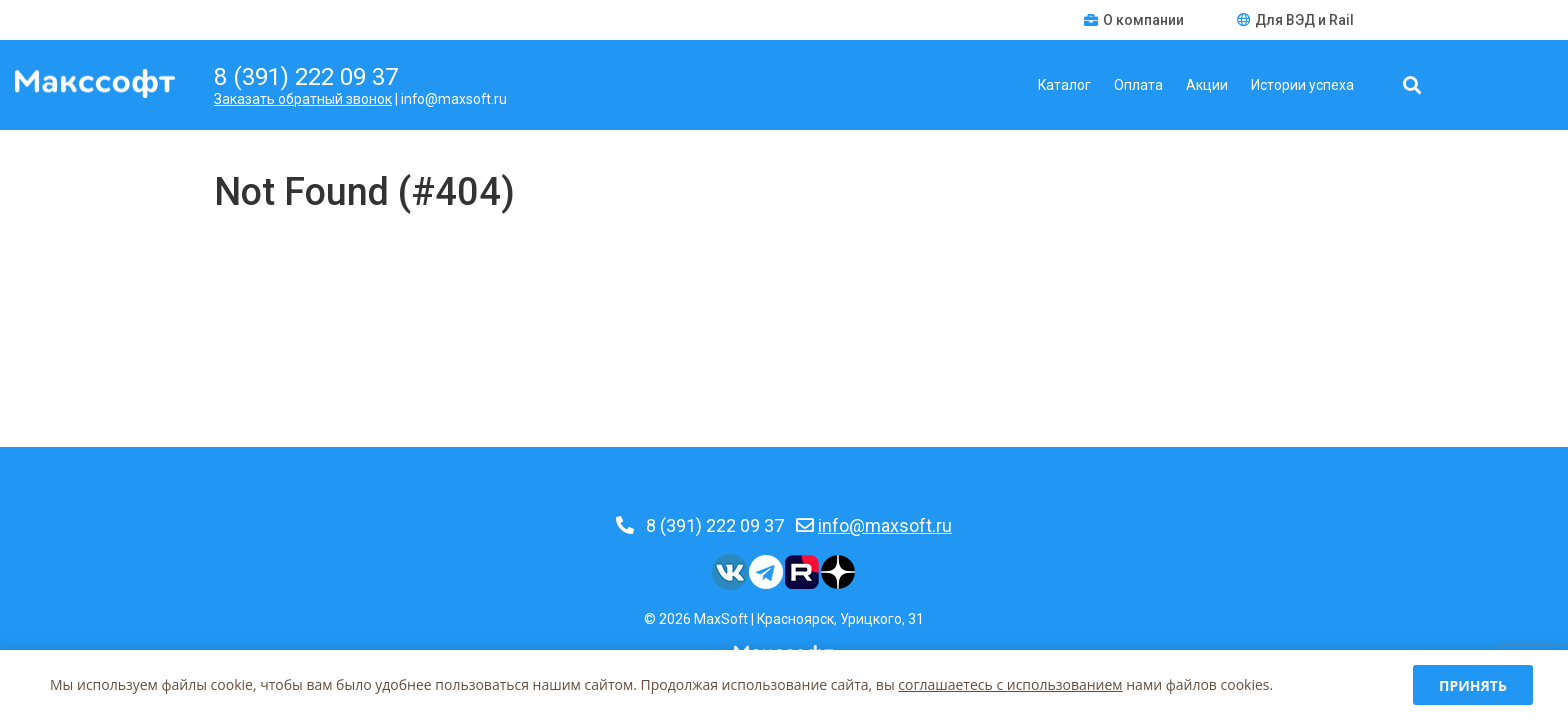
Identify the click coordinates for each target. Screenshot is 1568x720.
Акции (1207, 85)
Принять (1473, 685)
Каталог (1064, 85)
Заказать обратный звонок (303, 99)
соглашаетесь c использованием (1010, 684)
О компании (1135, 20)
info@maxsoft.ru (885, 525)
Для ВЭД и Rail (1295, 20)
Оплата (1138, 85)
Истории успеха (1302, 85)
